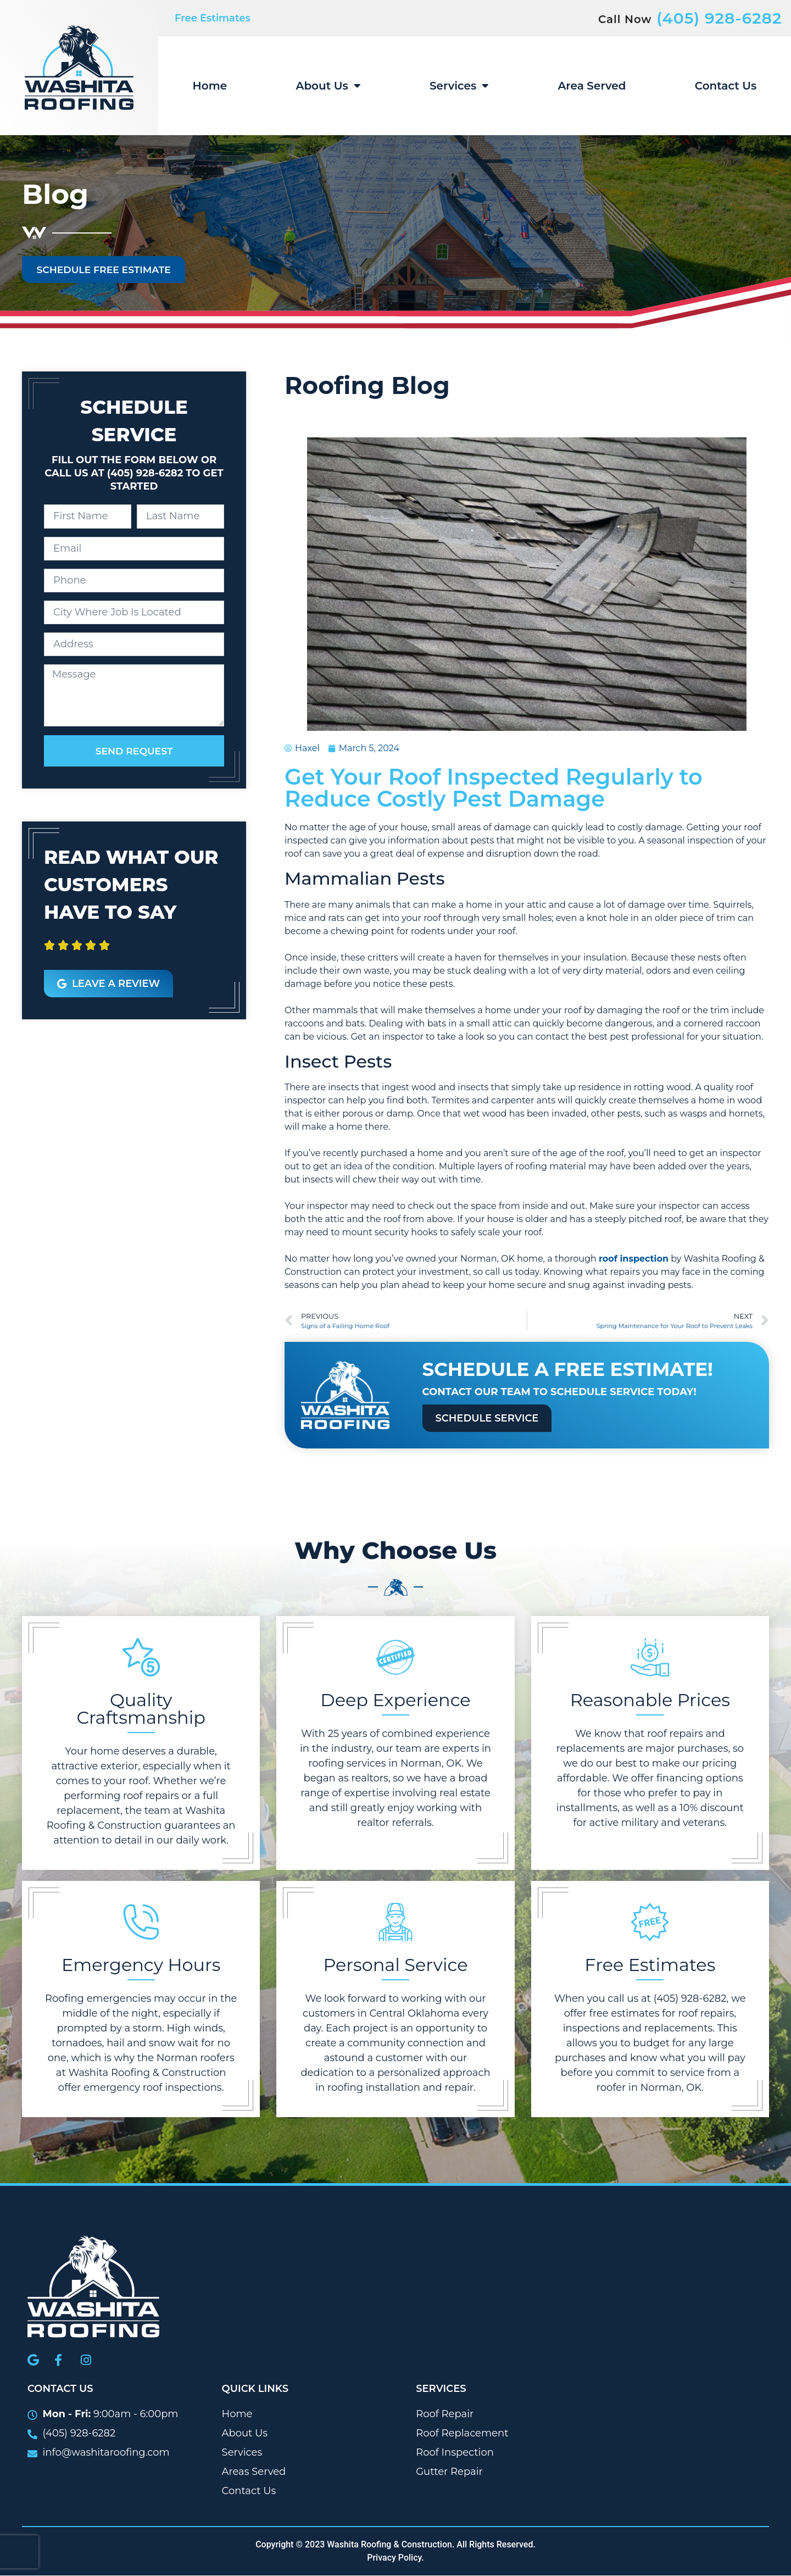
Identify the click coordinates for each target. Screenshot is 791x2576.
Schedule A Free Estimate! (567, 1369)
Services (459, 86)
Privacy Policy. (395, 2558)
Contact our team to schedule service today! (559, 1392)
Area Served (592, 85)
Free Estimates (212, 18)
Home (210, 85)
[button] (44, 954)
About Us (328, 86)
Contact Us (726, 85)
